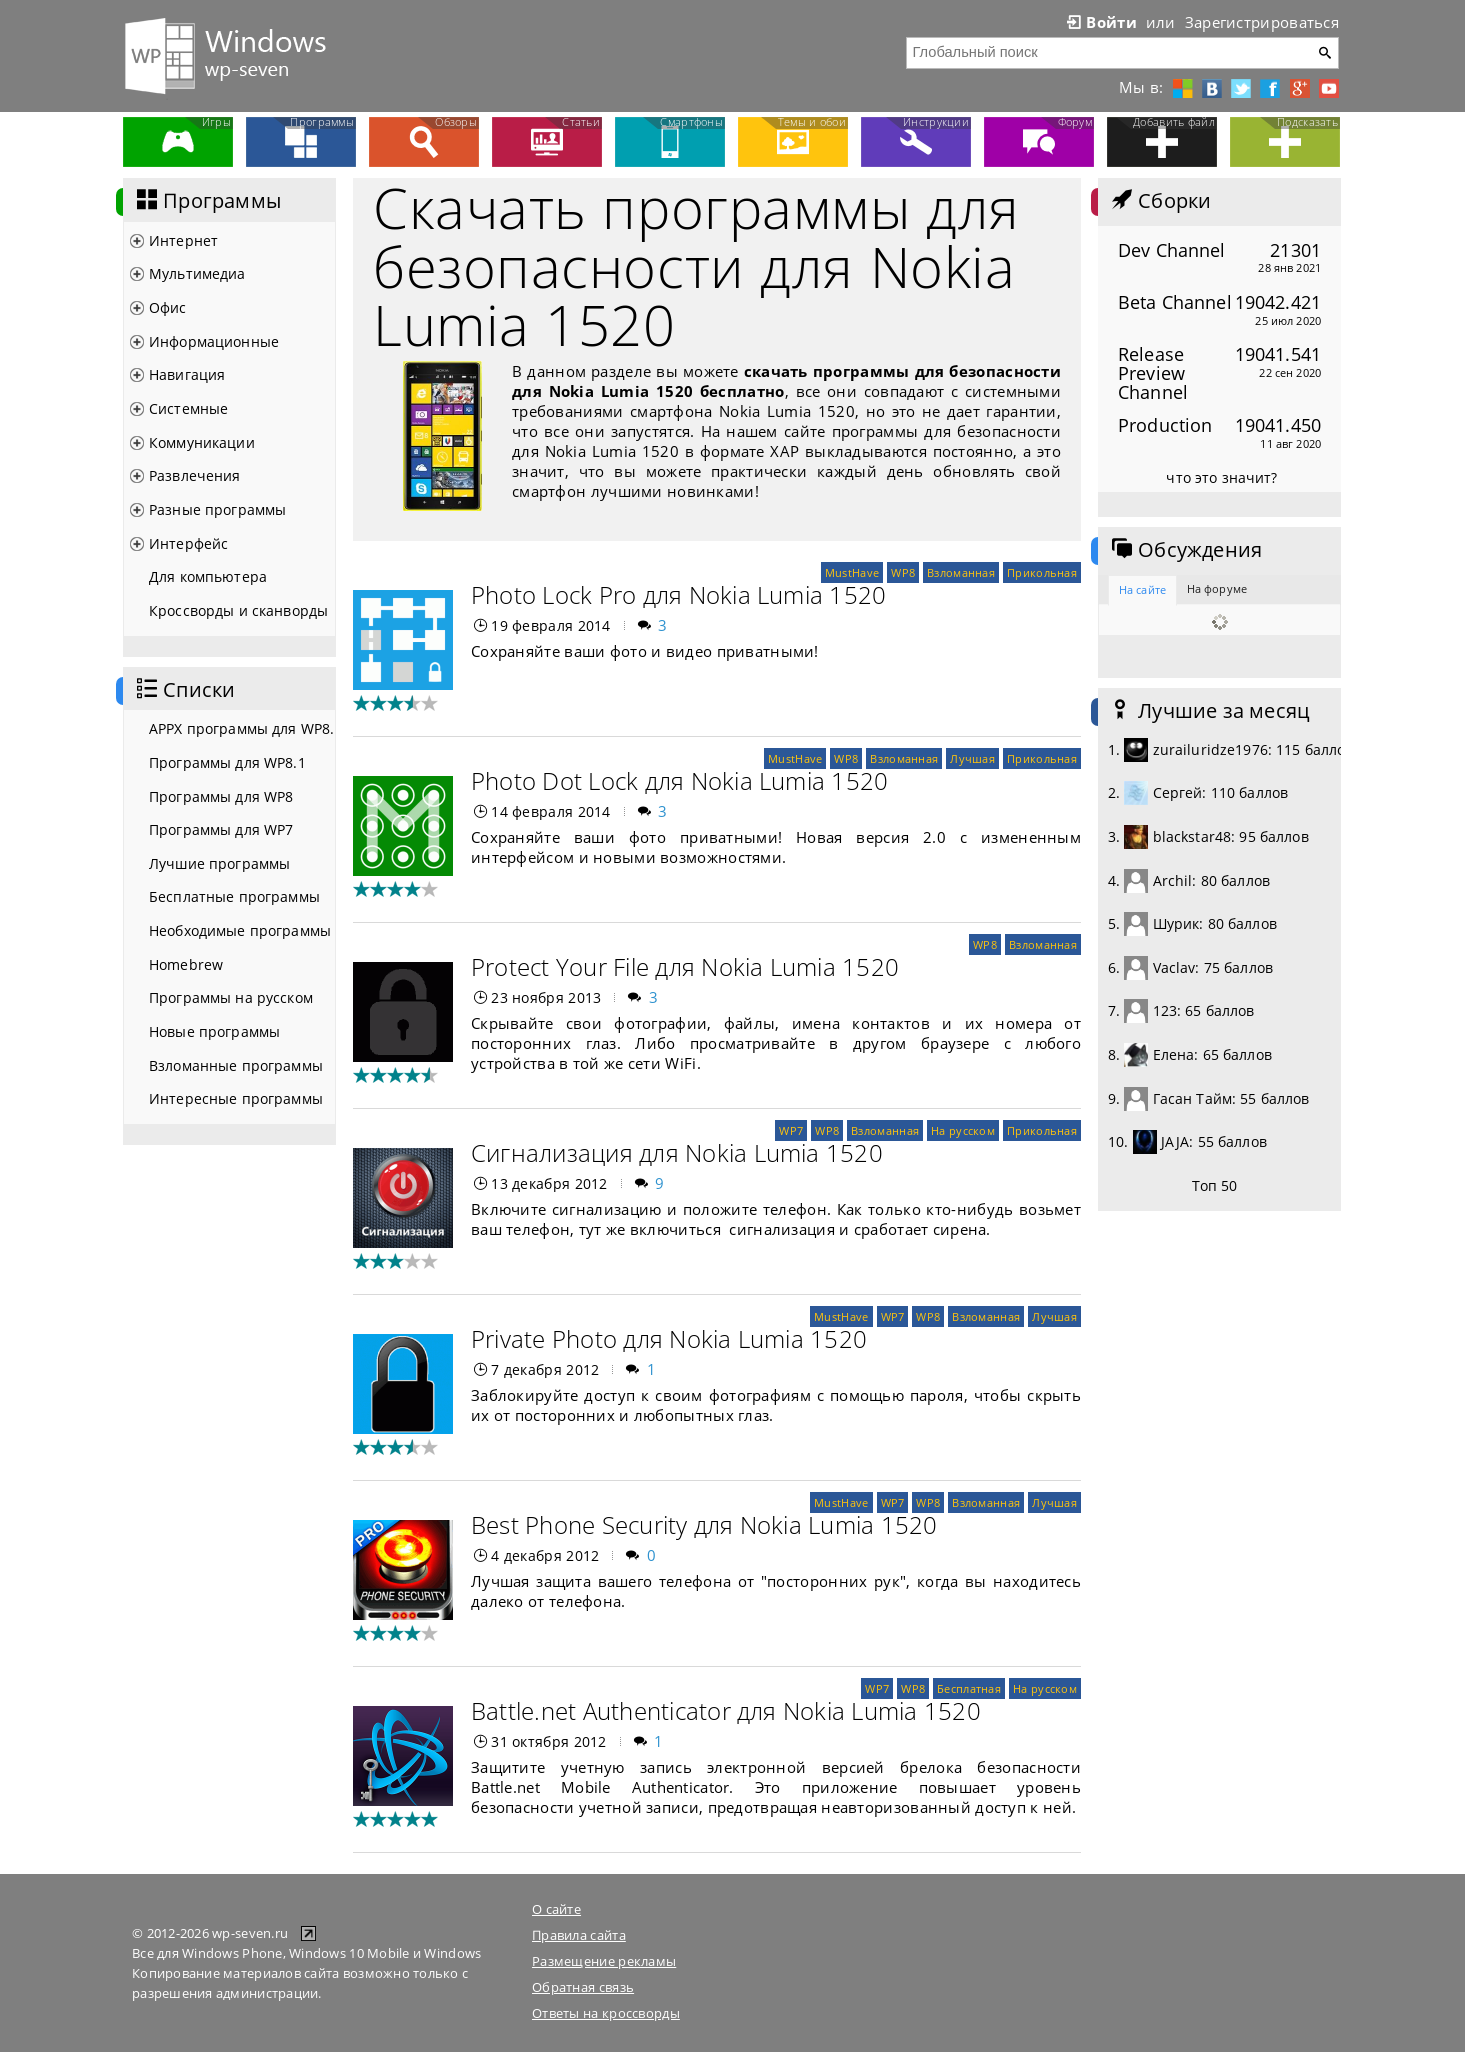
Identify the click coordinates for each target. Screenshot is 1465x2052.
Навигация (187, 374)
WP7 (791, 1130)
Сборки (1159, 201)
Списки (184, 690)
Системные (188, 408)
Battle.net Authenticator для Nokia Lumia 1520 (726, 1710)
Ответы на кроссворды (606, 2013)
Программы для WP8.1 (227, 762)
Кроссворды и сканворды (238, 610)
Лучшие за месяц (1209, 711)
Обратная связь (583, 1987)
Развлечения (195, 475)
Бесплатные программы (234, 896)
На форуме (1217, 588)
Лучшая (972, 758)
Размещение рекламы (604, 1961)
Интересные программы (236, 1098)
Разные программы (217, 509)
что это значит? (1221, 477)
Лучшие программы (219, 863)
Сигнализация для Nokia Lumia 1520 (677, 1152)
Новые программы (214, 1031)
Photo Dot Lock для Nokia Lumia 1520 (679, 780)
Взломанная (961, 572)
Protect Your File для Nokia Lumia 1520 (685, 966)
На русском (963, 1130)
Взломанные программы (236, 1065)
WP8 (903, 572)
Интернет (183, 240)
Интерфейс (188, 543)
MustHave (852, 572)
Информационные (214, 341)
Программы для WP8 (221, 796)
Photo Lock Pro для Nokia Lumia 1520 (678, 594)
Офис (168, 307)
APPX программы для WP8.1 (242, 728)
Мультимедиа (197, 273)
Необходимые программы (240, 930)
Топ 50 (1215, 1185)
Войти (1100, 22)
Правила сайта (579, 1935)
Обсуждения (1185, 550)
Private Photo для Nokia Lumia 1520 (669, 1338)
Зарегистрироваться (1262, 22)
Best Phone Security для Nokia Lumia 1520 (704, 1524)
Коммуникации (202, 442)
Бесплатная (969, 1688)
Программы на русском (231, 997)
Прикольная (1042, 572)
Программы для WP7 (221, 829)
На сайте (1142, 589)
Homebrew (186, 964)
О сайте (556, 1909)
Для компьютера (208, 576)
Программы (207, 201)
